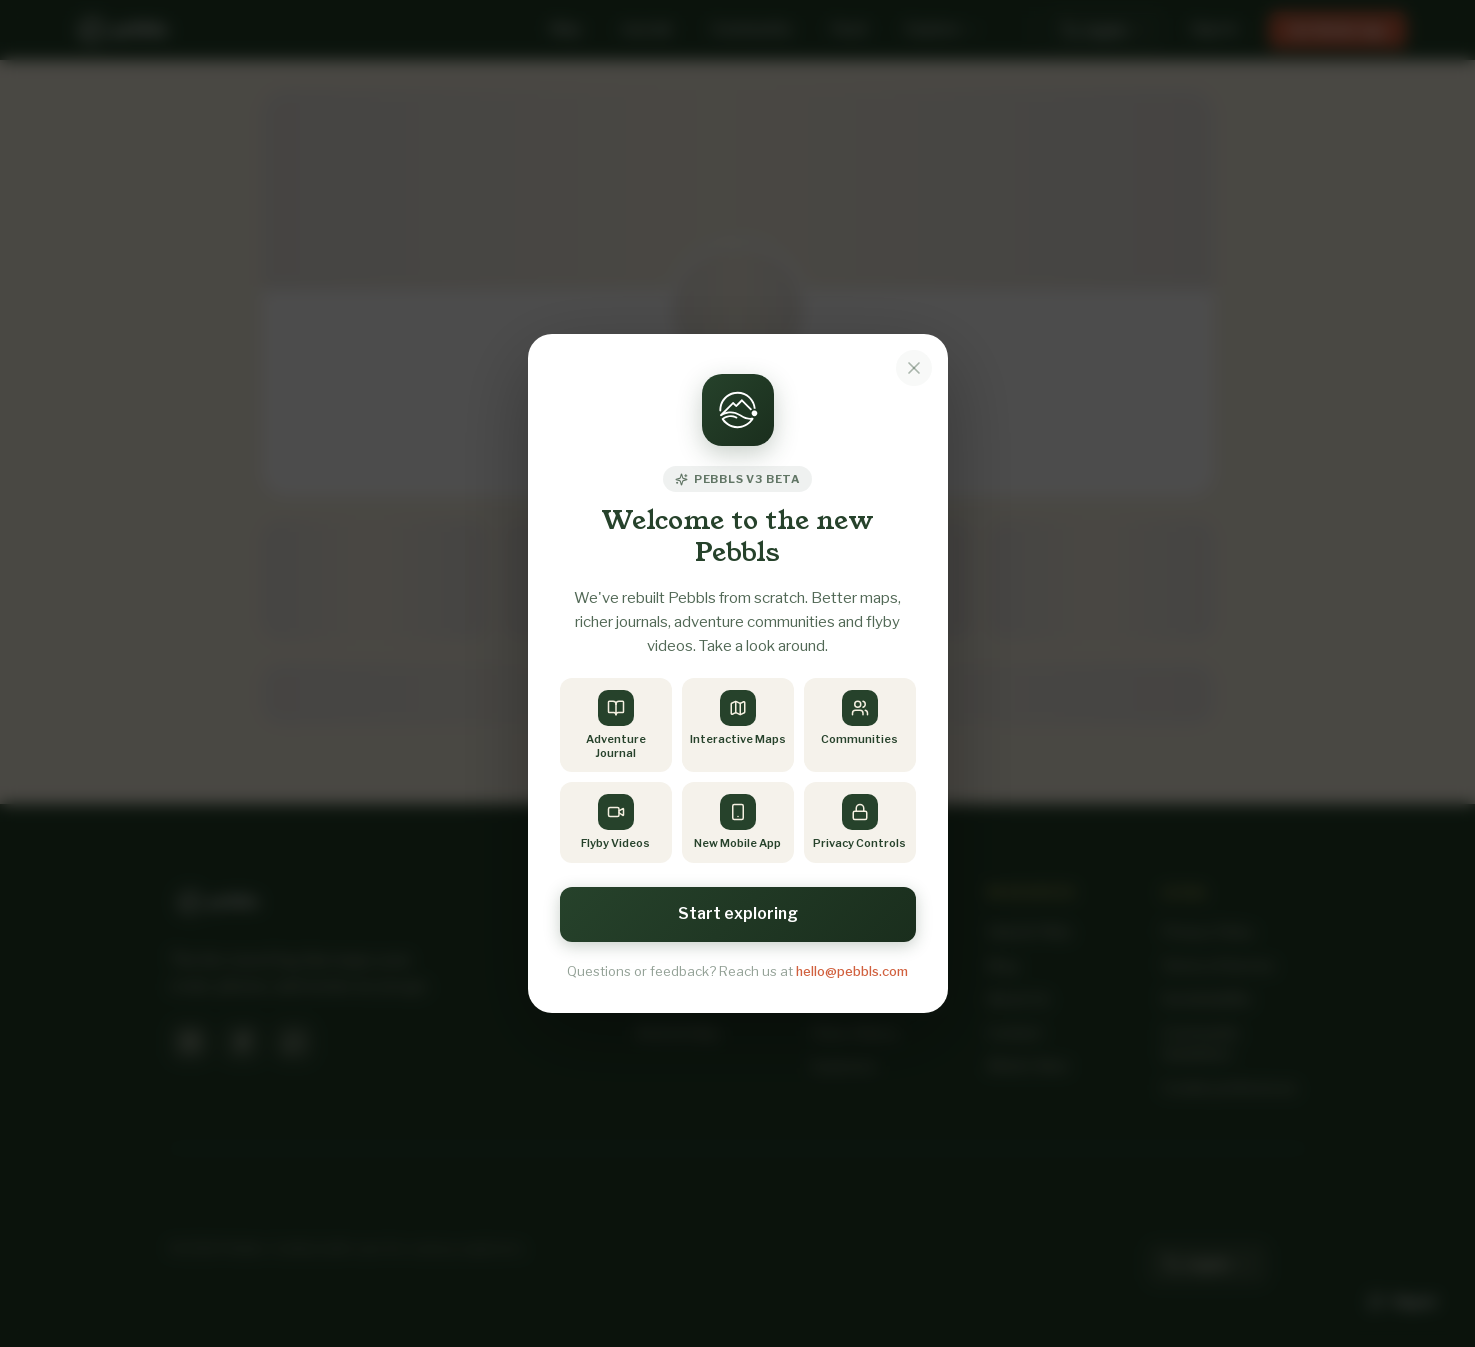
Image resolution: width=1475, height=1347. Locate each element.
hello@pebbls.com (852, 971)
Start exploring (738, 913)
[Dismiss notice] (914, 367)
